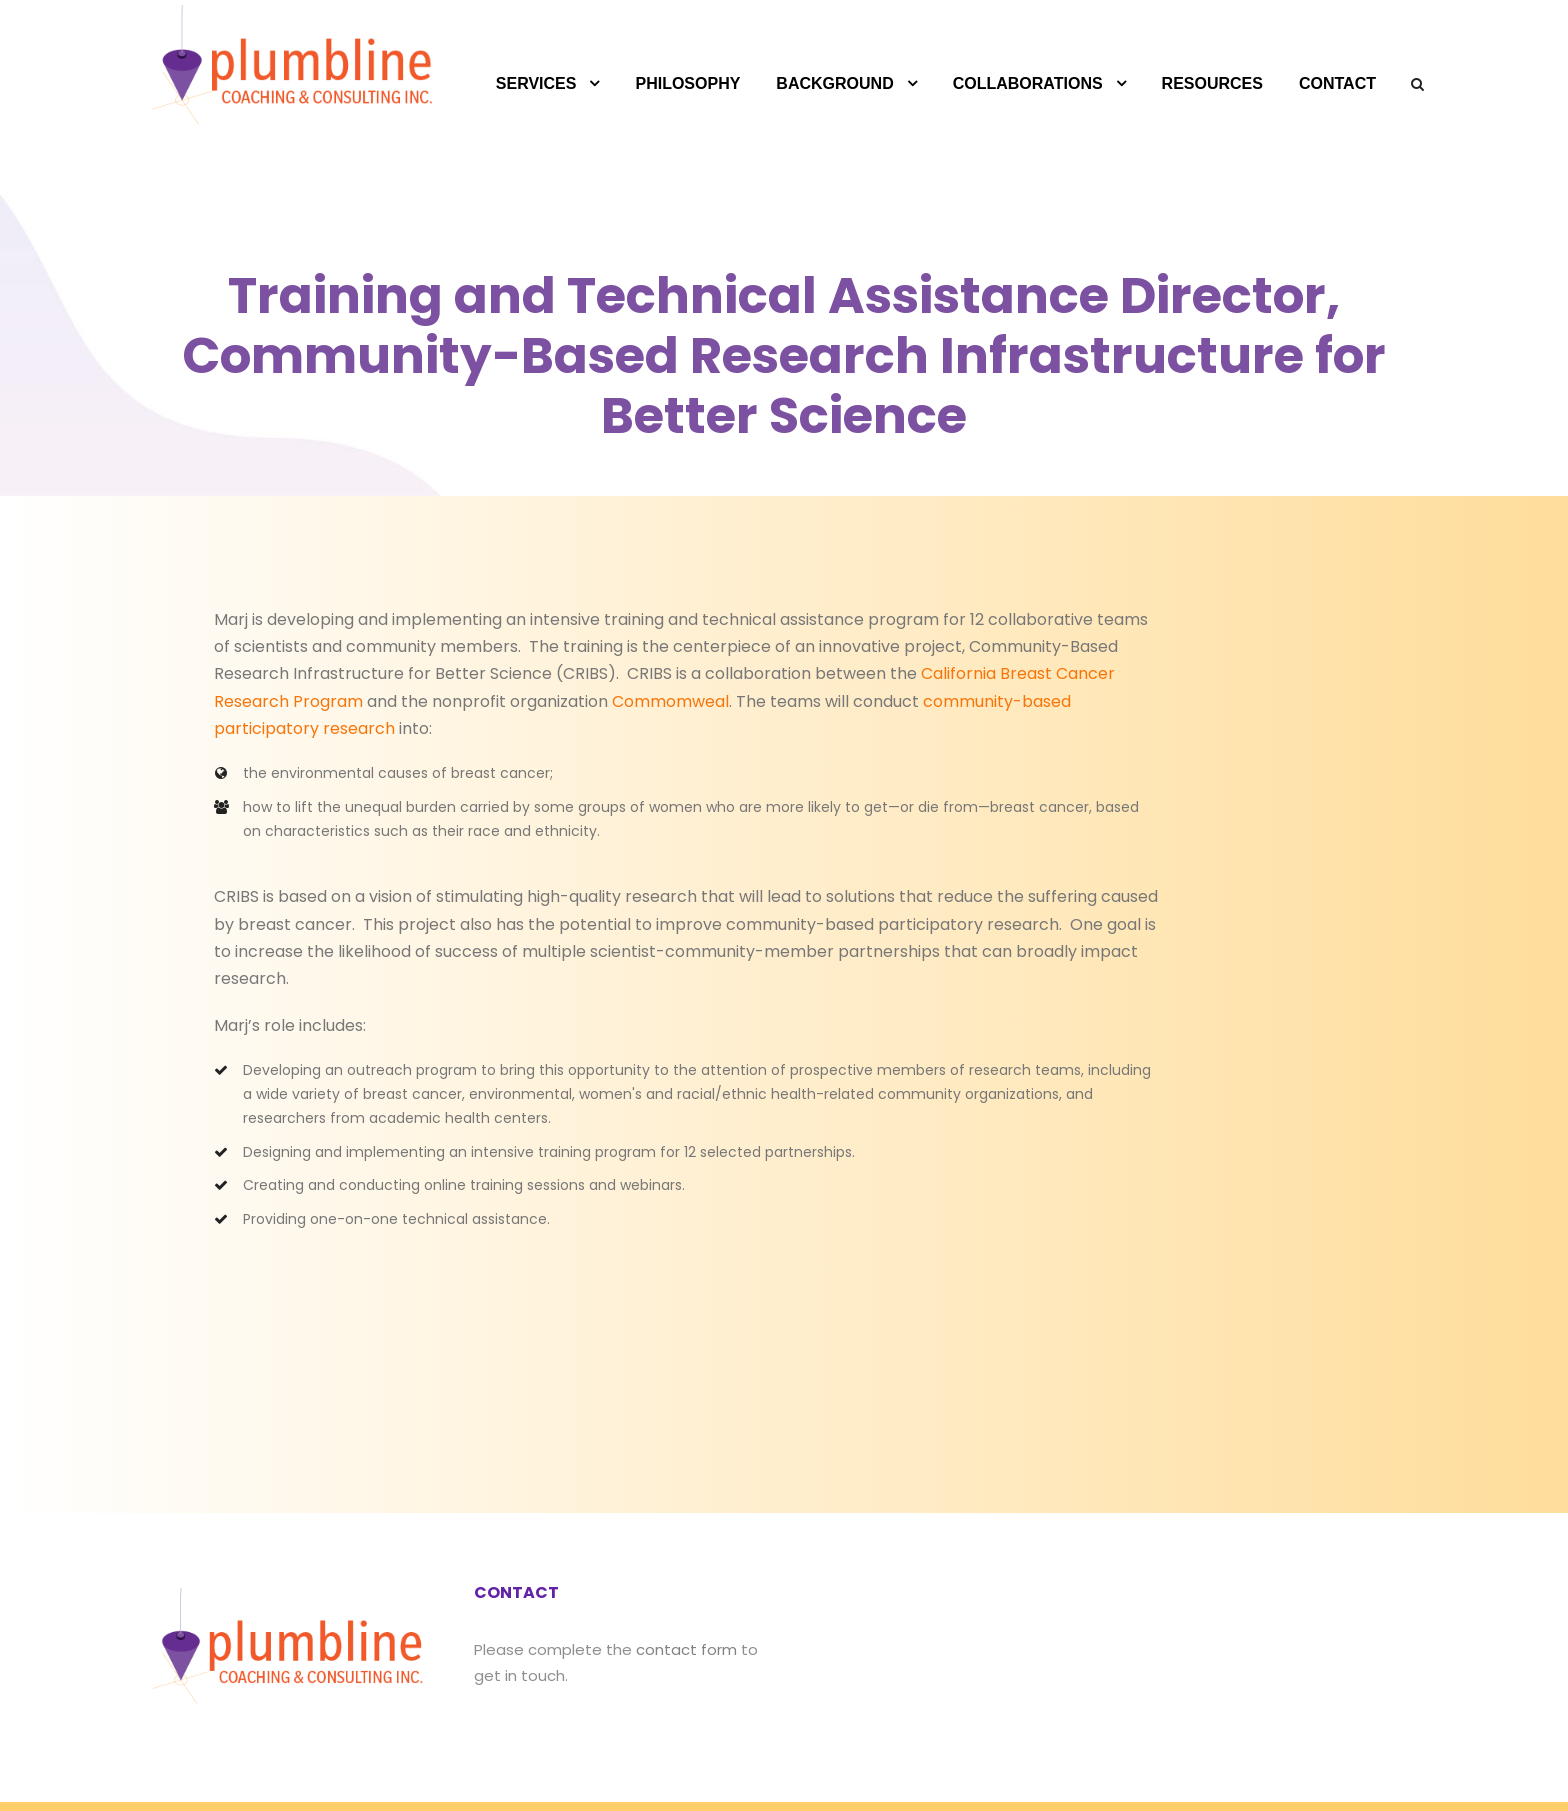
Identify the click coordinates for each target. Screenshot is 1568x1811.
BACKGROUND (834, 83)
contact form (655, 1571)
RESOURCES (1212, 83)
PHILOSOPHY (687, 83)
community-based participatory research (726, 701)
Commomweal (357, 701)
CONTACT (1337, 83)
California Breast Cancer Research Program (821, 673)
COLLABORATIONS (1028, 83)
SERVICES (536, 83)
